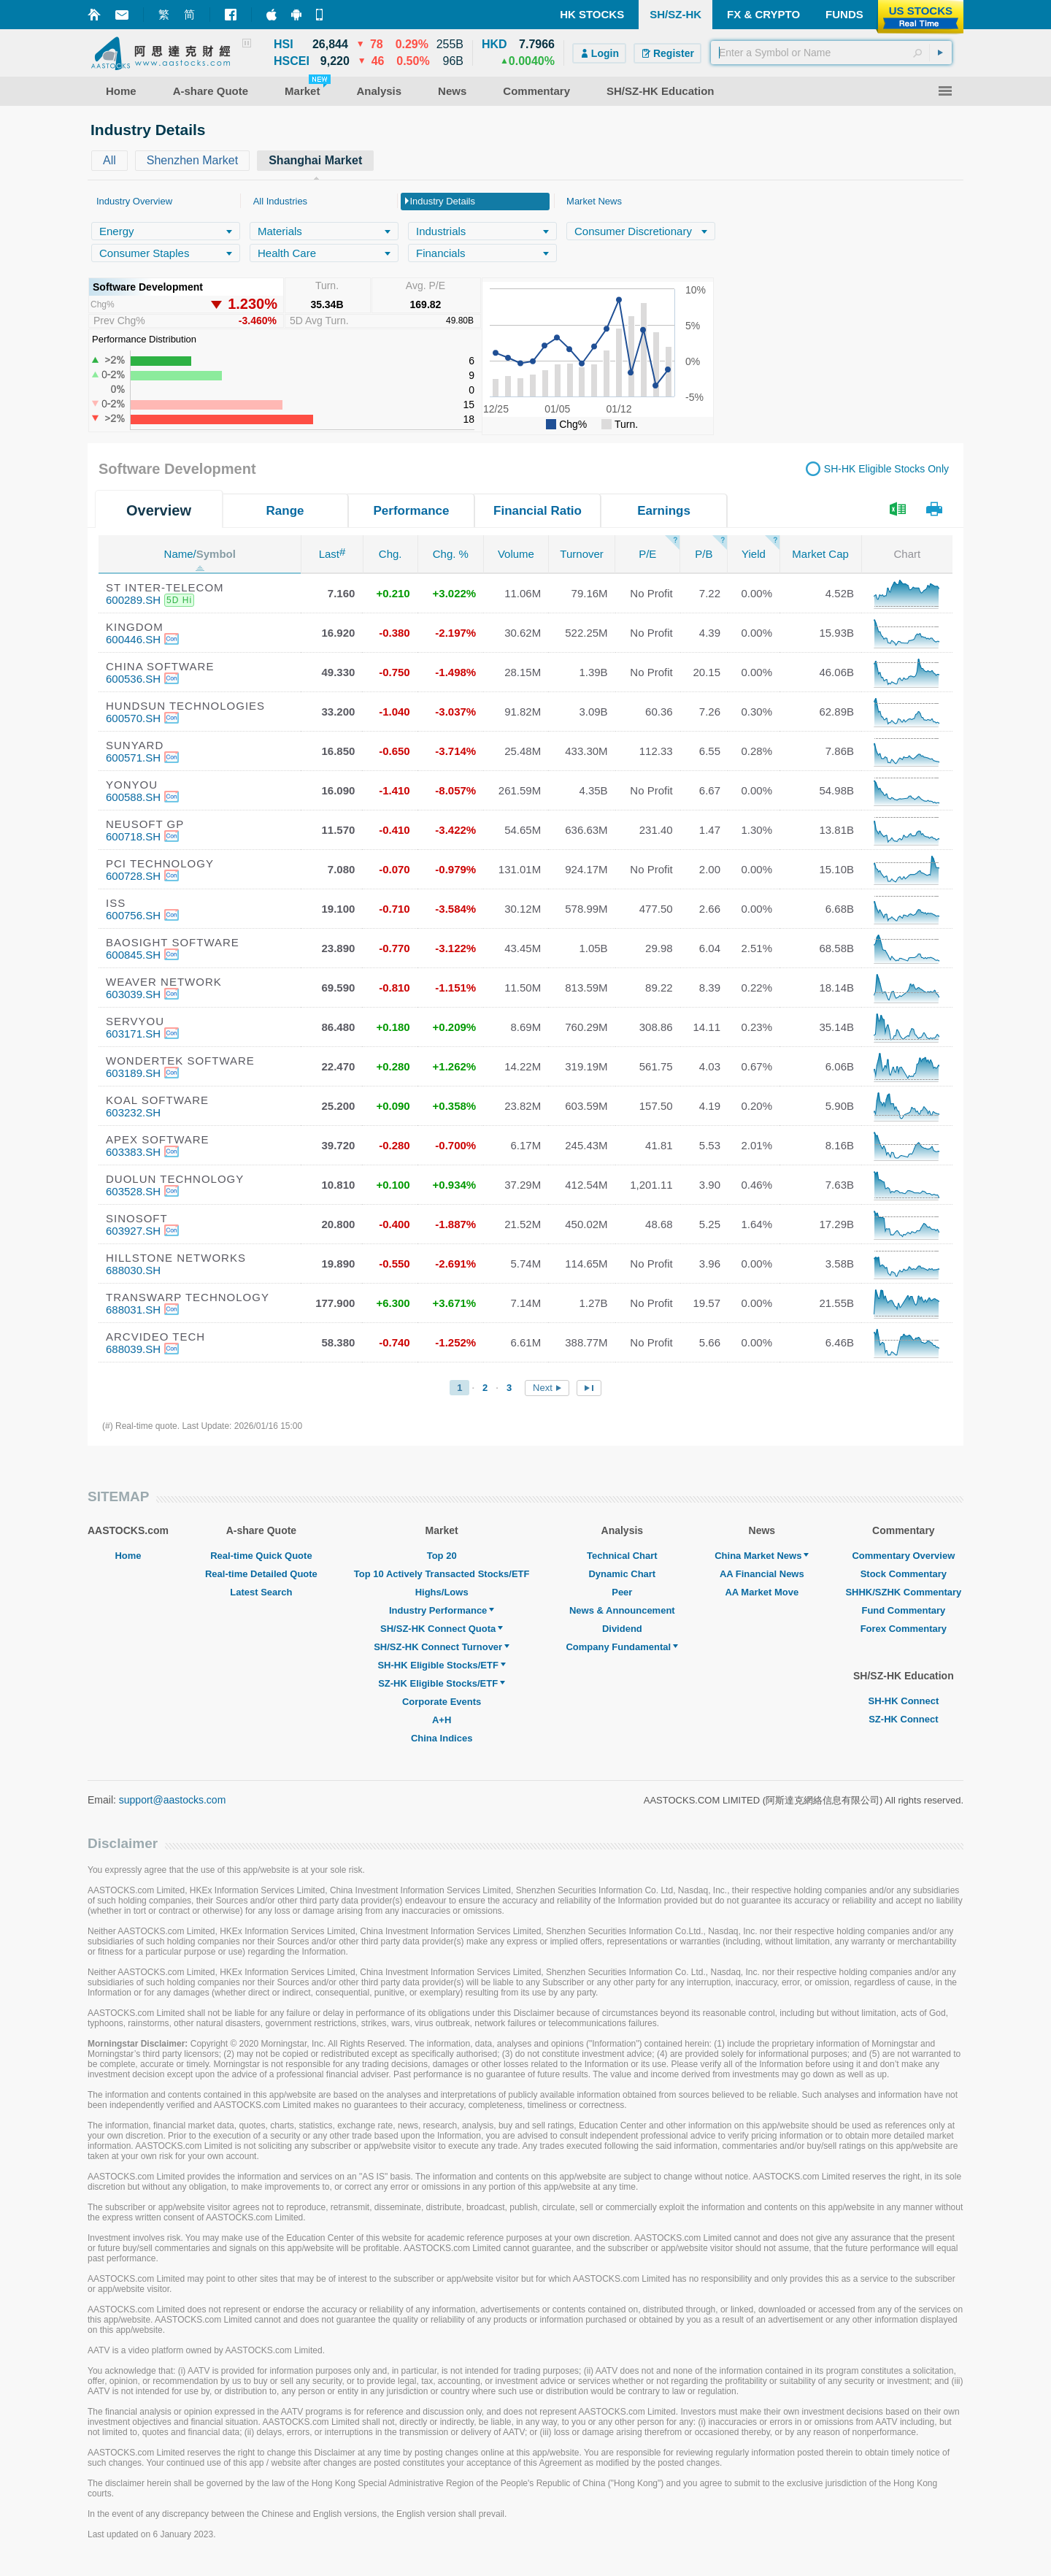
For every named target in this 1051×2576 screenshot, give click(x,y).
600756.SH (133, 915)
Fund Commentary (903, 1610)
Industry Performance (441, 1610)
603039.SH (133, 994)
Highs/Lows (442, 1592)
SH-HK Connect (903, 1700)
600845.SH (133, 954)
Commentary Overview (903, 1555)
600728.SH (133, 876)
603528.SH (133, 1191)
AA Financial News (762, 1573)
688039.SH (133, 1349)
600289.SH (133, 600)
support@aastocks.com (172, 1800)
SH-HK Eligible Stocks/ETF (441, 1665)
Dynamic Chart (621, 1573)
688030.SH (133, 1270)
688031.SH (133, 1309)
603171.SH (133, 1033)
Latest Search (261, 1592)
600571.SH (133, 757)
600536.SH (133, 678)
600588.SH (133, 797)
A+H (441, 1719)
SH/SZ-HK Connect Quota (441, 1628)
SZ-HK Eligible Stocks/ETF (441, 1683)
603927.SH (133, 1230)
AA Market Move (761, 1592)
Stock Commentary (904, 1573)
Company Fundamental (622, 1646)
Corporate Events (441, 1701)
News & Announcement (622, 1610)
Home (128, 1555)
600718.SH (133, 836)
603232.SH (133, 1112)
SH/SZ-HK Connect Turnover (441, 1646)
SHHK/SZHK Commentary (903, 1592)
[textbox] (831, 52)
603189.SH (133, 1073)
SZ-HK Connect (903, 1719)
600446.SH (133, 639)
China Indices (442, 1738)
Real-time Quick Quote (261, 1555)
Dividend (622, 1628)
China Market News (762, 1555)
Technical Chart (622, 1555)
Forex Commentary (904, 1628)
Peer (622, 1592)
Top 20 (442, 1555)
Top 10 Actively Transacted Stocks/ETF (442, 1573)
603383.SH (133, 1152)
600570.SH (133, 718)
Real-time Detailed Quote (261, 1573)
